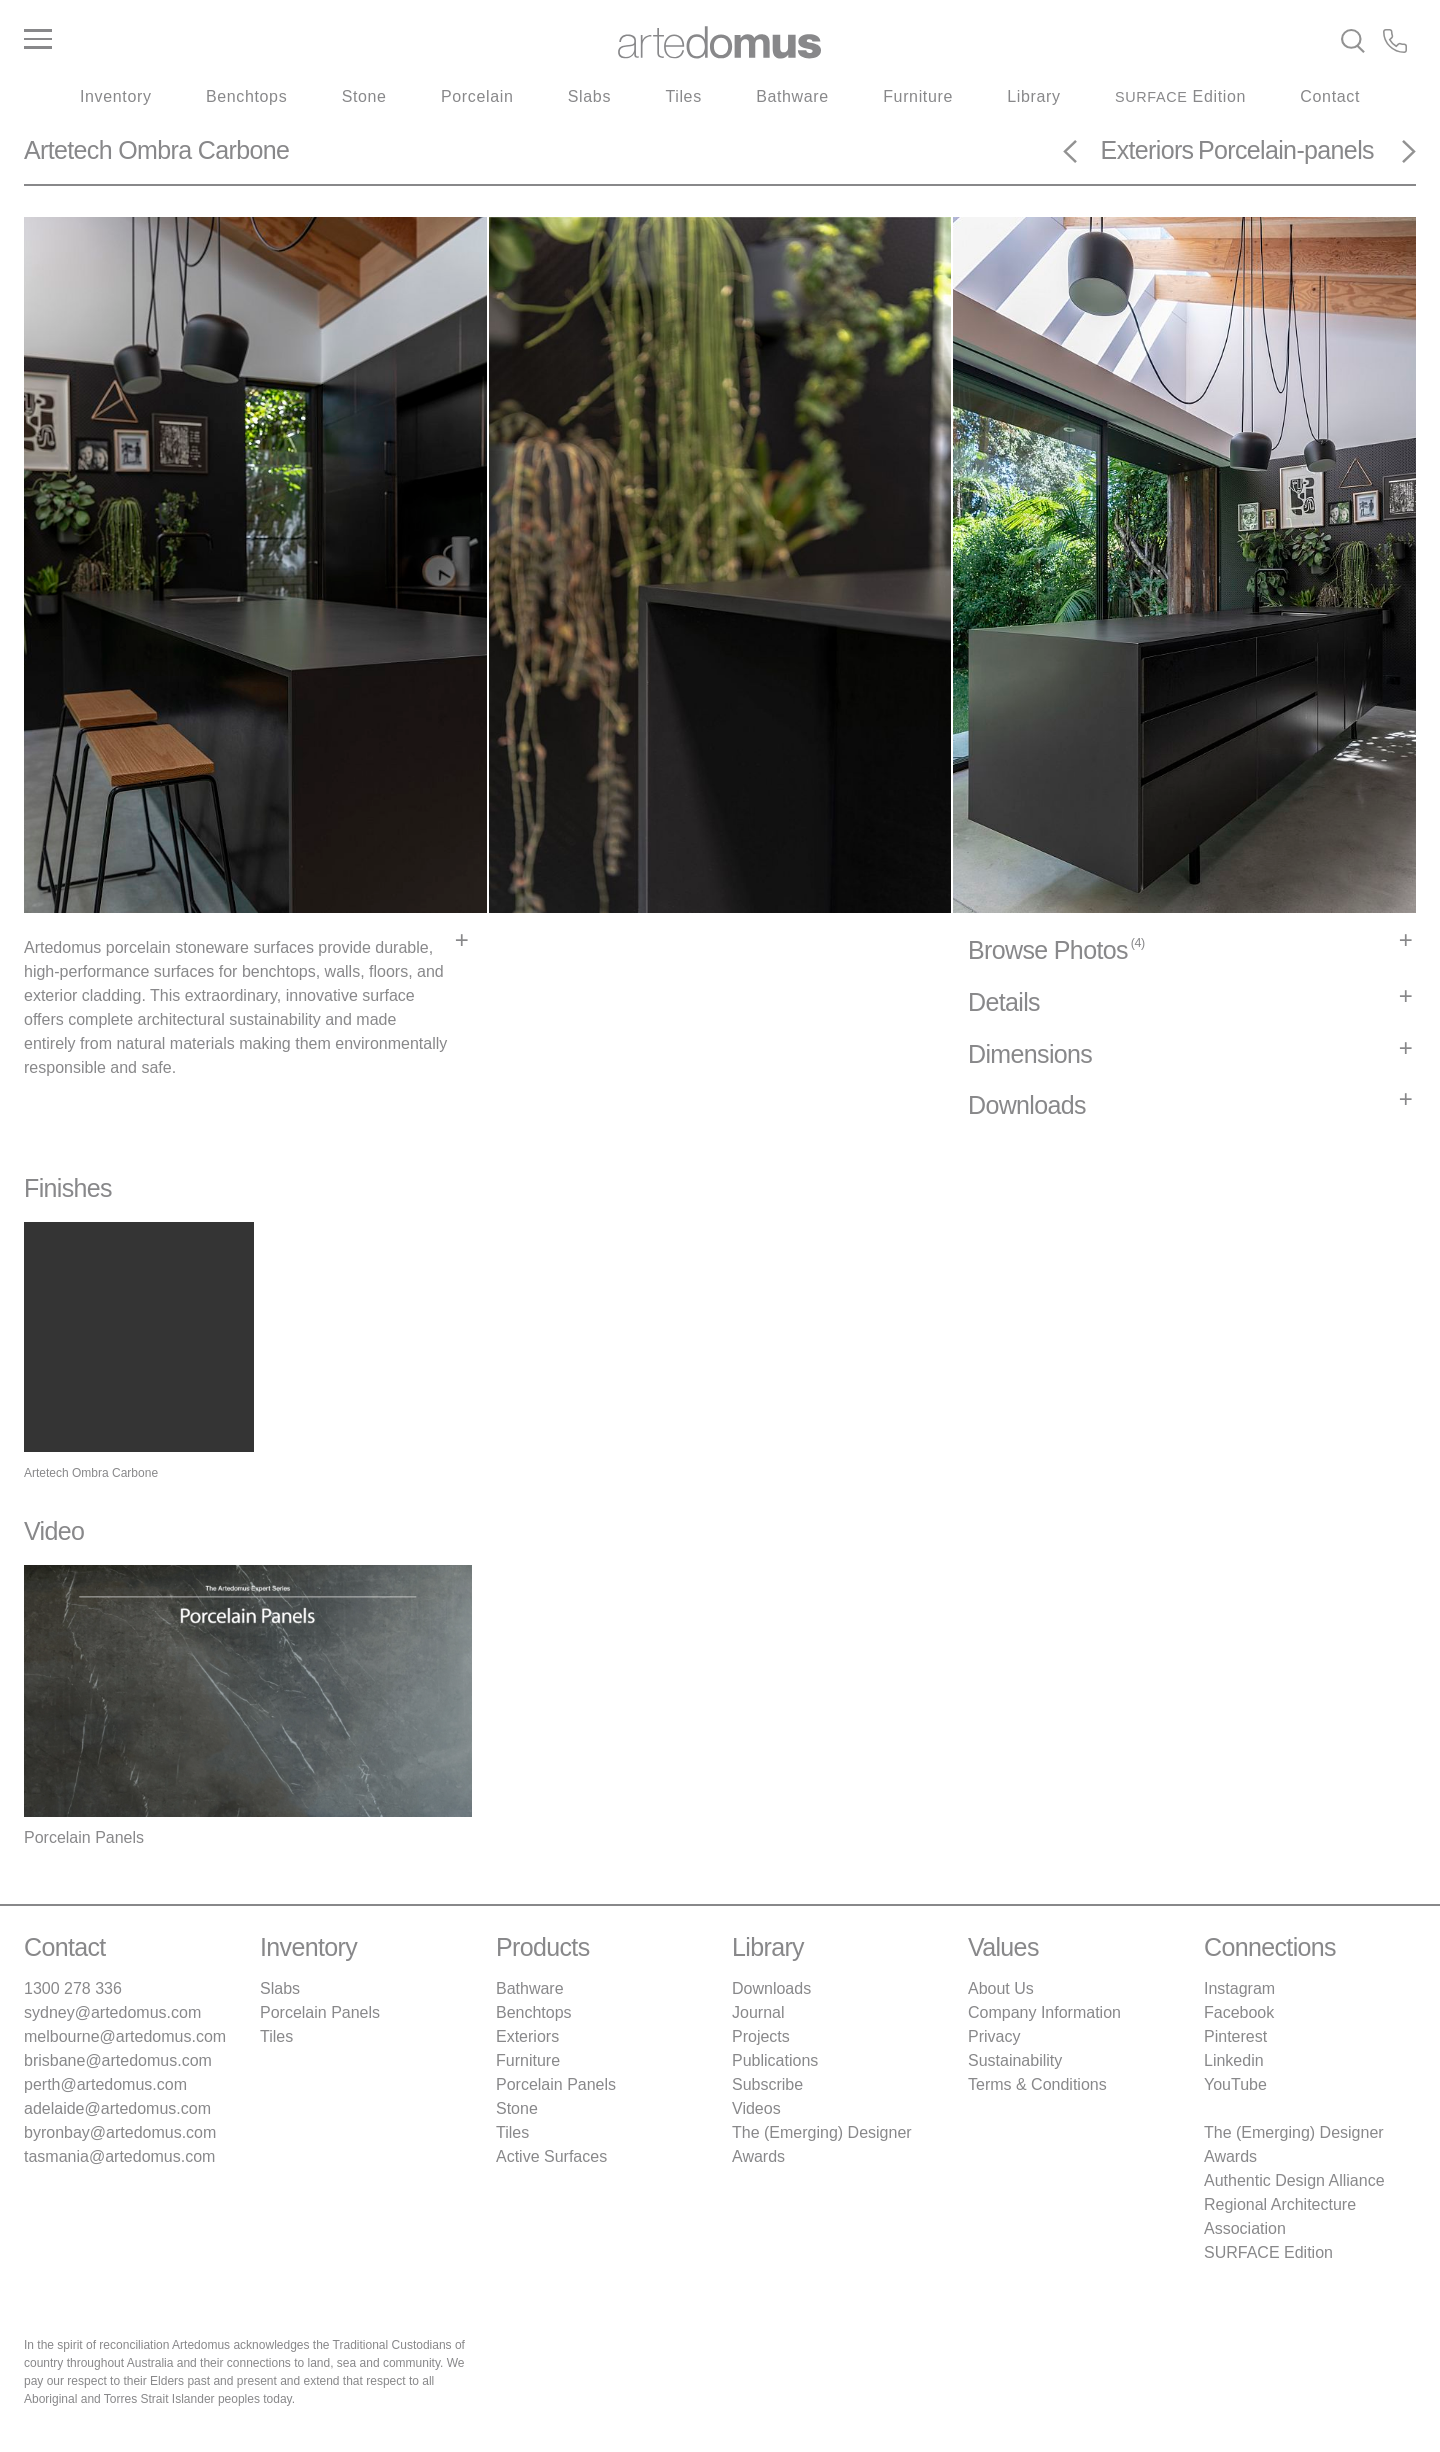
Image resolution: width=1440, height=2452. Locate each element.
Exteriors (1147, 150)
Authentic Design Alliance (1294, 2180)
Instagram (1239, 1988)
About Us (1001, 1988)
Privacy (994, 2036)
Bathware (792, 96)
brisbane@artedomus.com (118, 2060)
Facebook (1239, 2012)
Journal (758, 2012)
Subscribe (767, 2084)
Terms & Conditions (1037, 2084)
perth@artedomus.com (105, 2084)
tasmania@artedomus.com (119, 2156)
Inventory (116, 96)
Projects (761, 2036)
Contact (1330, 96)
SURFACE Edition (1268, 2252)
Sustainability (1015, 2060)
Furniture (918, 96)
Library (1033, 96)
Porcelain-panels (1286, 150)
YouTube (1235, 2084)
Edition (1180, 96)
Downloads (771, 1988)
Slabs (589, 96)
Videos (756, 2108)
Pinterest (1235, 2036)
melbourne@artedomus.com (125, 2036)
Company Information (1044, 2012)
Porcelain (477, 96)
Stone (364, 96)
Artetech (68, 150)
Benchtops (246, 96)
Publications (775, 2060)
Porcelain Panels (320, 2012)
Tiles (683, 96)
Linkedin (1234, 2060)
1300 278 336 (73, 1988)
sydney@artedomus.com (112, 2012)
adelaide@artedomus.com (117, 2108)
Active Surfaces (551, 2156)
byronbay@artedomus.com (120, 2132)
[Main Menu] (256, 40)
